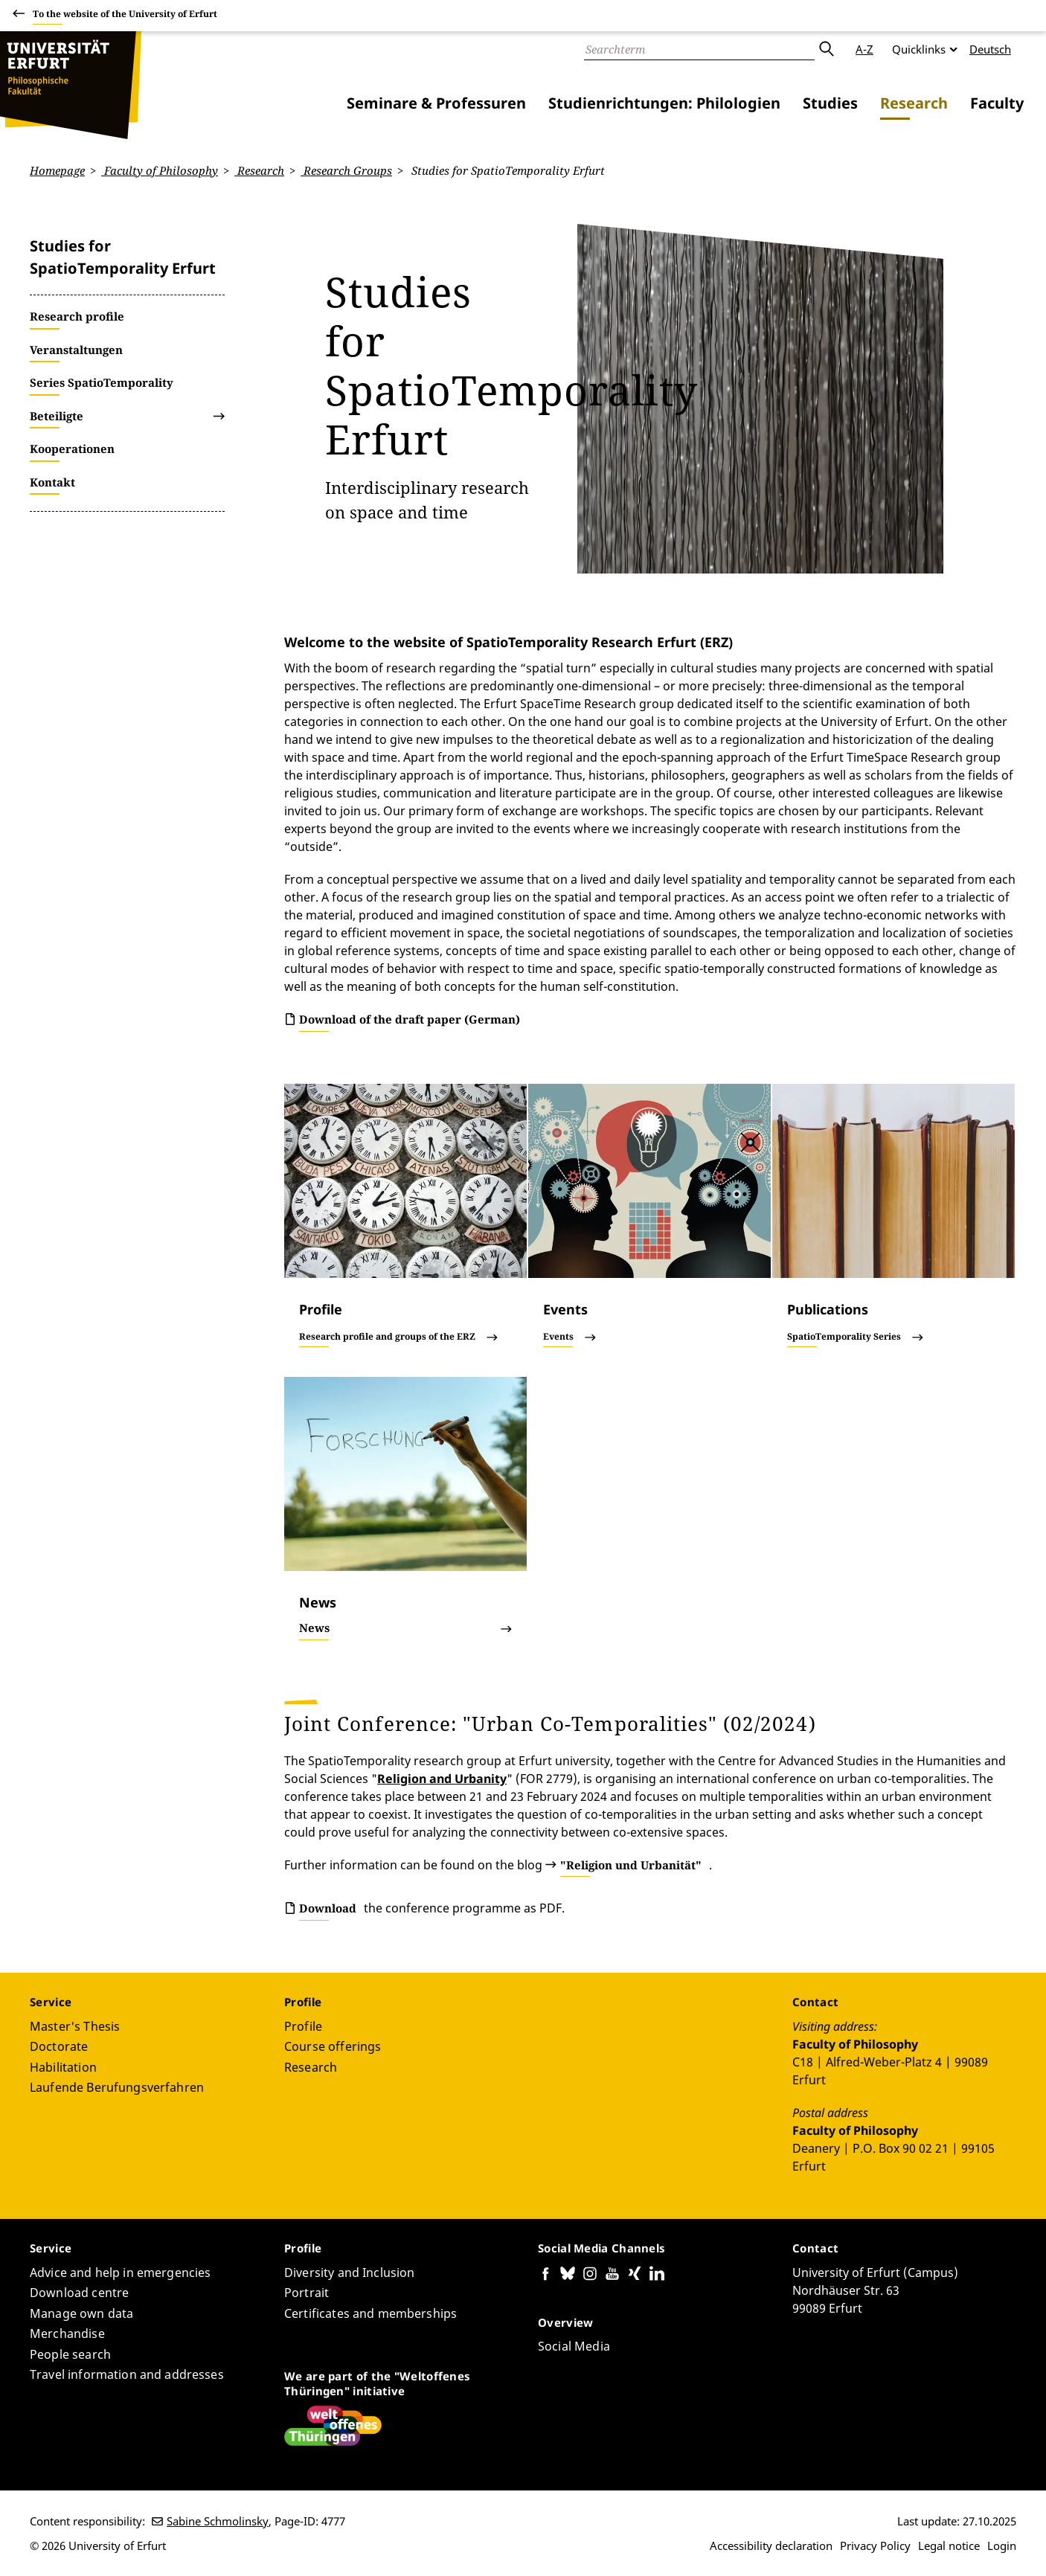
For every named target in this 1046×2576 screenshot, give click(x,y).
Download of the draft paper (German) (409, 1019)
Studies (830, 103)
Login (1001, 2545)
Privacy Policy (875, 2545)
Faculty (997, 103)
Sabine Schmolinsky (218, 2521)
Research (914, 103)
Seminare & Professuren (436, 103)
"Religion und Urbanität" (631, 1864)
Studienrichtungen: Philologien (664, 103)
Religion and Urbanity (442, 1778)
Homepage (57, 170)
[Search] (699, 49)
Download (327, 1908)
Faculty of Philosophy (159, 170)
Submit (826, 49)
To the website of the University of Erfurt (125, 16)
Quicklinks (919, 49)
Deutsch (990, 49)
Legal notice (949, 2545)
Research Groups (346, 170)
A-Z (864, 49)
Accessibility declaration (771, 2545)
